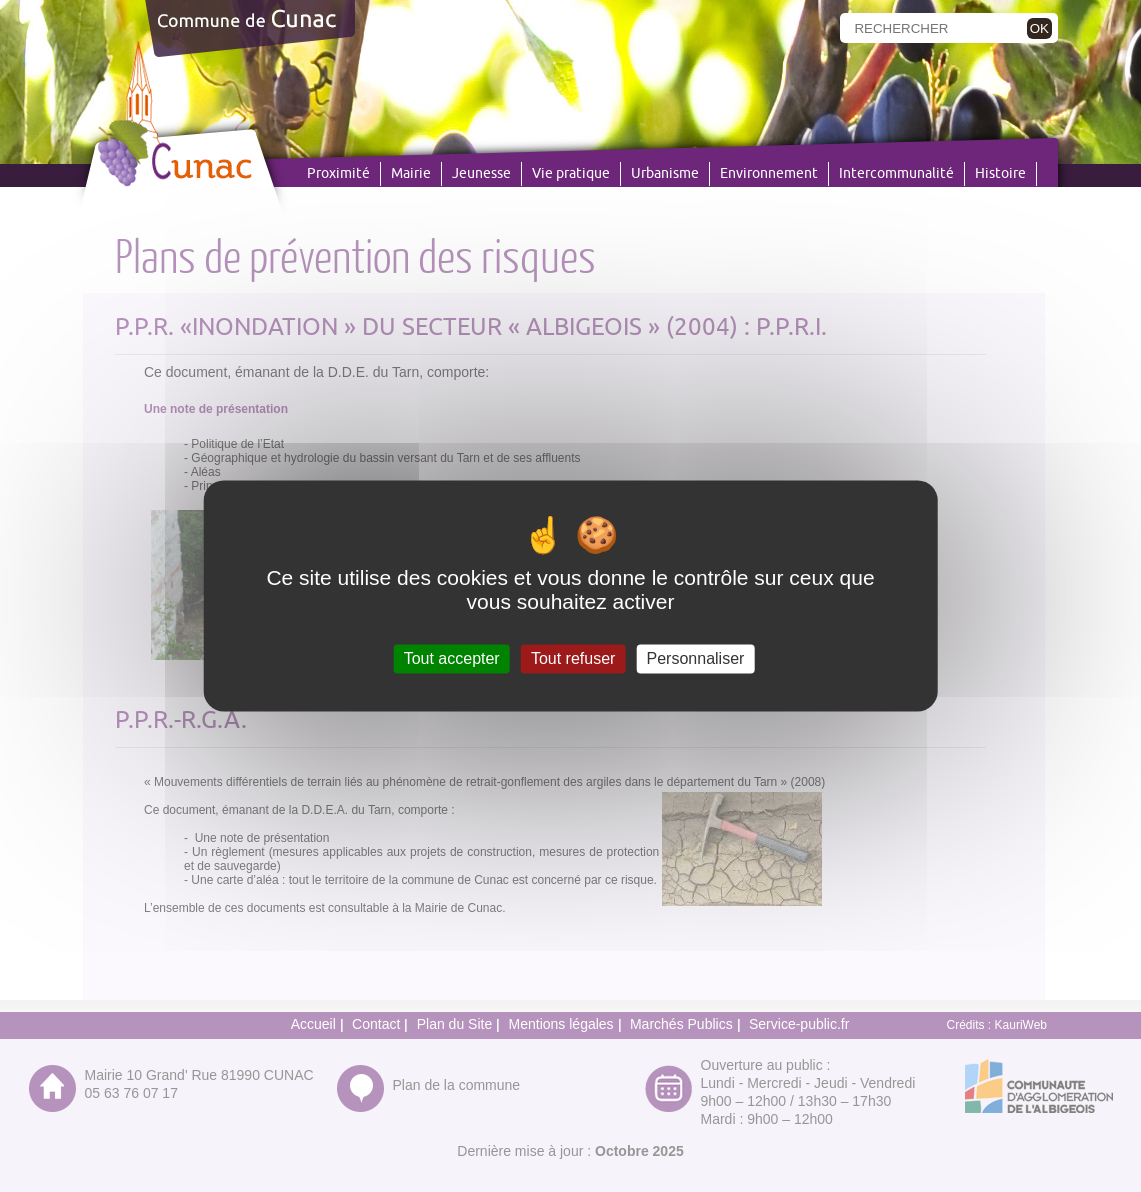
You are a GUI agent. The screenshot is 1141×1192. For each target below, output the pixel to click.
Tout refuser (573, 658)
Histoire (1000, 174)
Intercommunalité (896, 174)
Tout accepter (452, 658)
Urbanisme (665, 174)
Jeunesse (481, 174)
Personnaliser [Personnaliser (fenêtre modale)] (696, 658)
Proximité (338, 174)
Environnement (769, 174)
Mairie (411, 174)
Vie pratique (571, 174)
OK (1039, 28)
